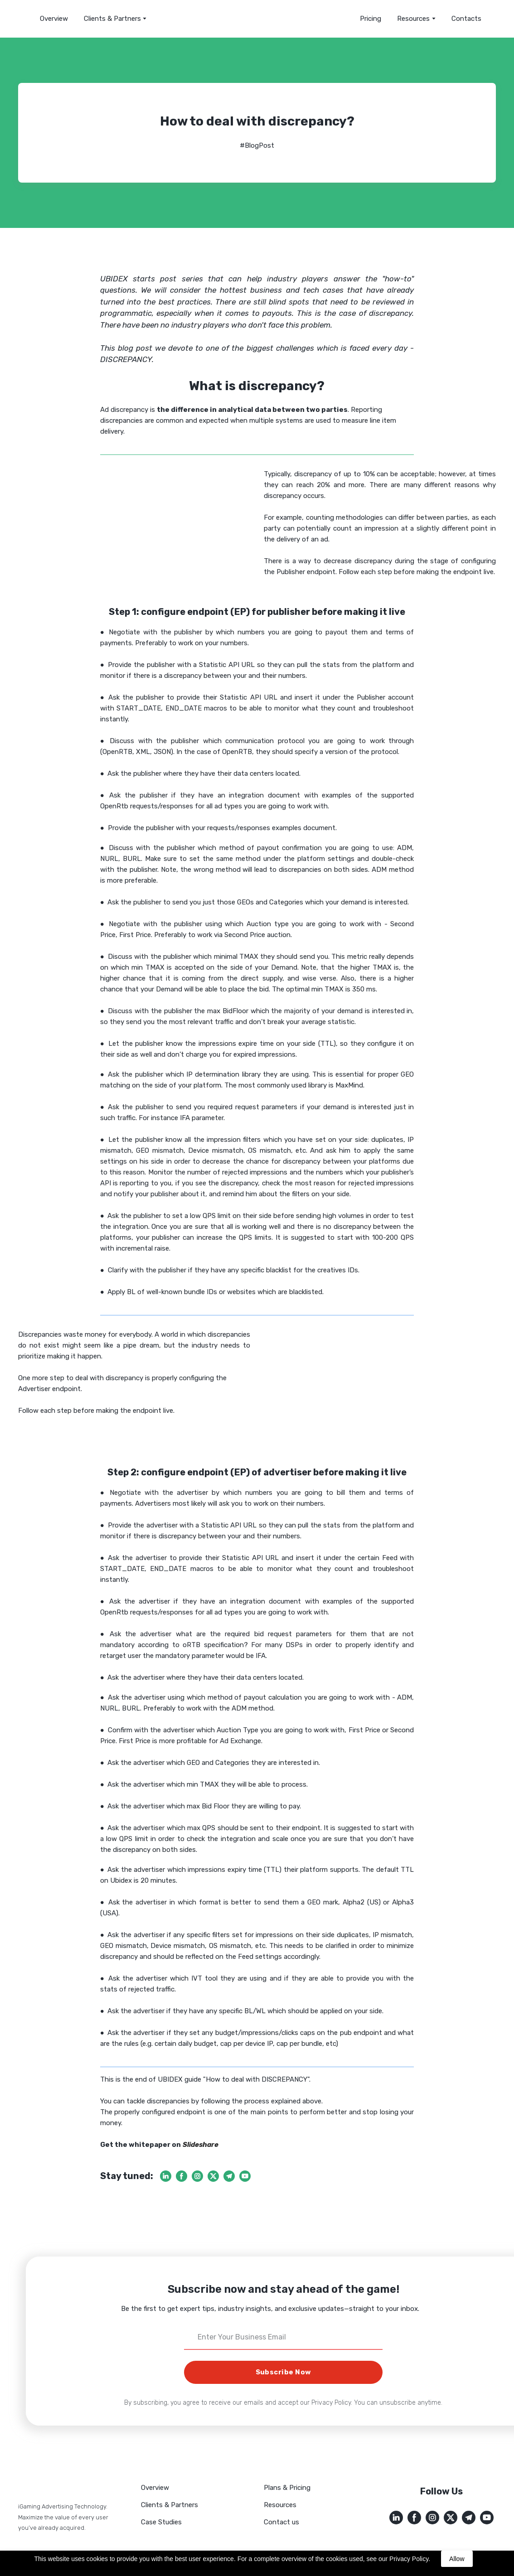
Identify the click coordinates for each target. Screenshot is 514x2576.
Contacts (466, 18)
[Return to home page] (257, 19)
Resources (280, 2505)
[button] (165, 2176)
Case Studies (161, 2522)
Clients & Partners (112, 18)
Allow (456, 2558)
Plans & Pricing (287, 2488)
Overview (54, 18)
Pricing (370, 18)
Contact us (281, 2522)
